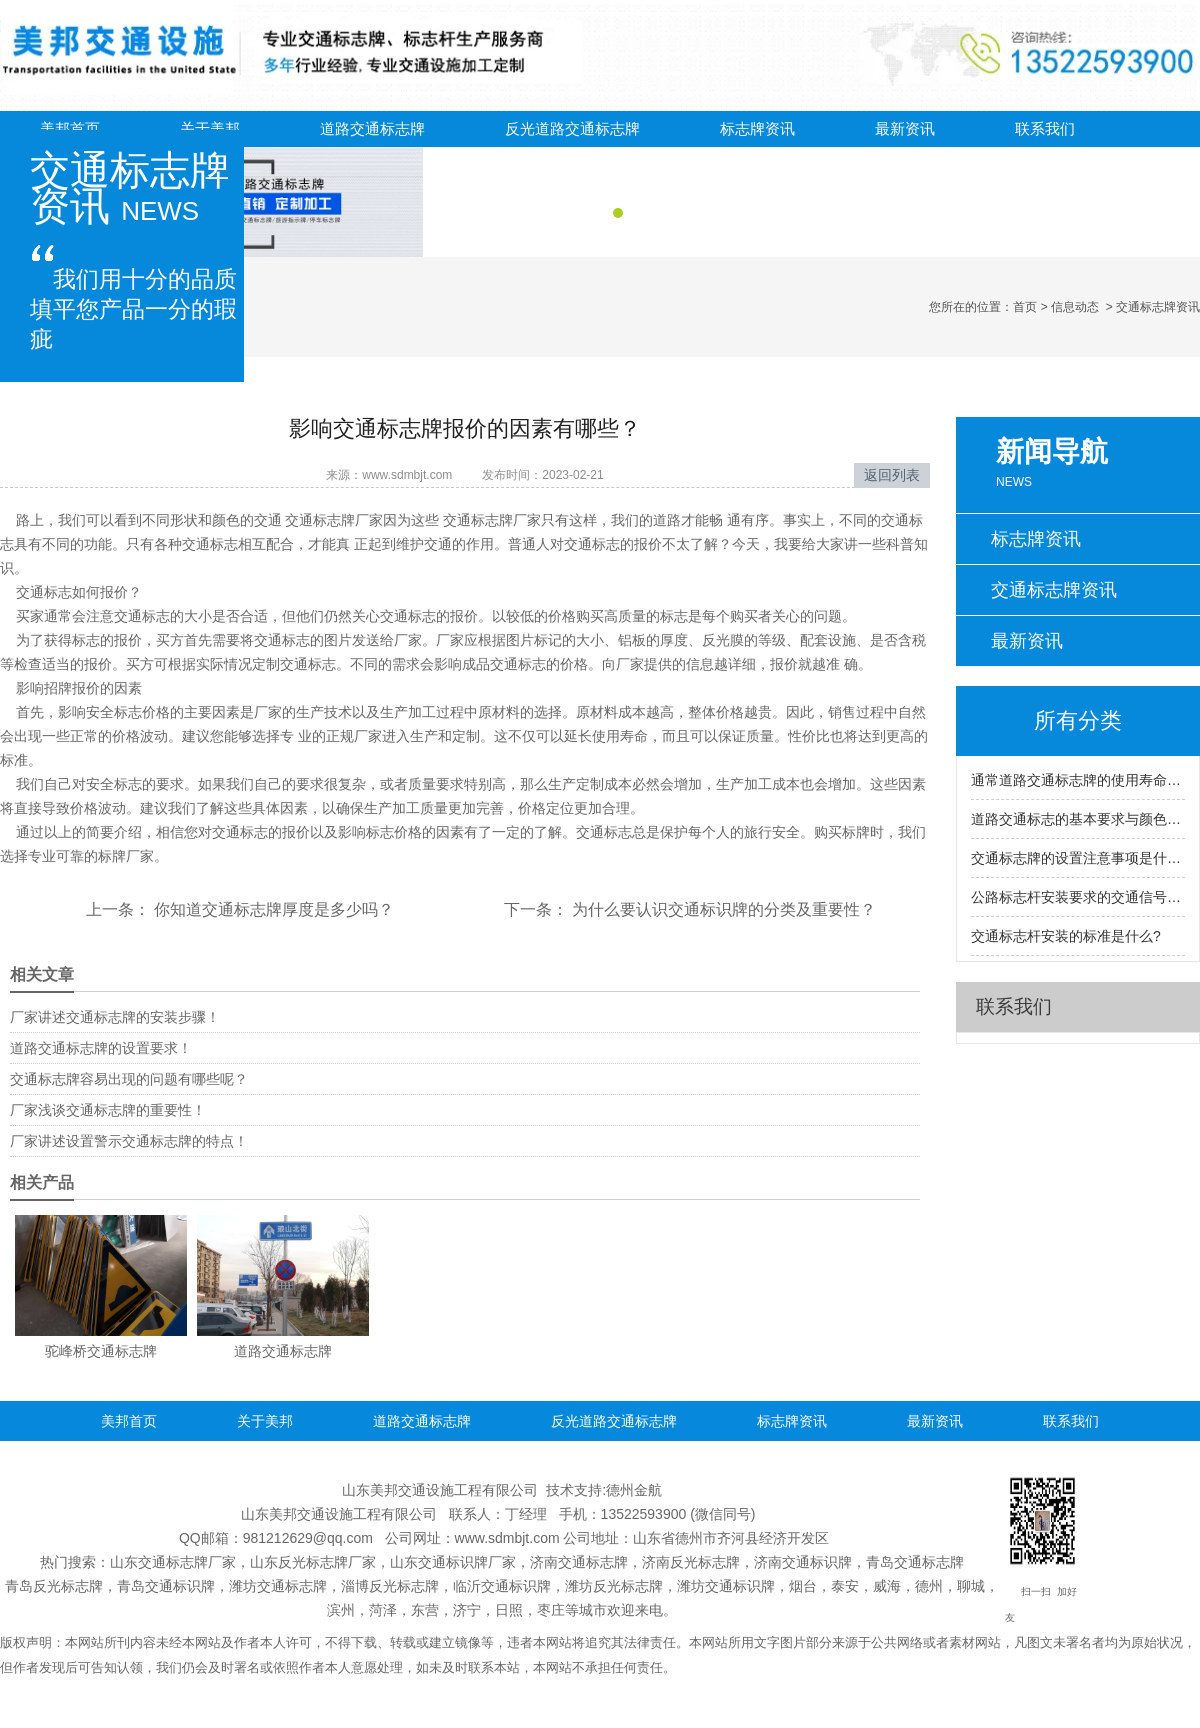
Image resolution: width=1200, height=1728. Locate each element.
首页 (1025, 307)
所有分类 (1078, 720)
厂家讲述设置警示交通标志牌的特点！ (129, 1141)
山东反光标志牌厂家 (313, 1562)
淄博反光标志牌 (390, 1586)
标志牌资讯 (757, 128)
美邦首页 (70, 128)
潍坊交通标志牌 (278, 1586)
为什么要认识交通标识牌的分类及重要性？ (722, 909)
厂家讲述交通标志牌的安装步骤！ (115, 1017)
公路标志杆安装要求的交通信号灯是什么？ (1078, 897)
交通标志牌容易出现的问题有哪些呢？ (129, 1079)
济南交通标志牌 (579, 1562)
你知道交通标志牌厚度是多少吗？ (272, 909)
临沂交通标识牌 (502, 1586)
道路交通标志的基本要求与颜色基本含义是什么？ (1078, 819)
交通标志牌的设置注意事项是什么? (1078, 858)
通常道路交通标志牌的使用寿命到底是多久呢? (1078, 780)
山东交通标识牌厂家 (453, 1562)
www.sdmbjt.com (407, 475)
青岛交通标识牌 (166, 1586)
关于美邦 (210, 128)
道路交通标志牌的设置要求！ (101, 1048)
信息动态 (1075, 307)
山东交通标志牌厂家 (173, 1562)
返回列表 (892, 475)
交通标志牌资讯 (1054, 590)
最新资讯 (905, 128)
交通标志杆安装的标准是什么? (1066, 936)
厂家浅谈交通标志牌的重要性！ (108, 1110)
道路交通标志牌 (372, 128)
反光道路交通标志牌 (572, 128)
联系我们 (1045, 128)
